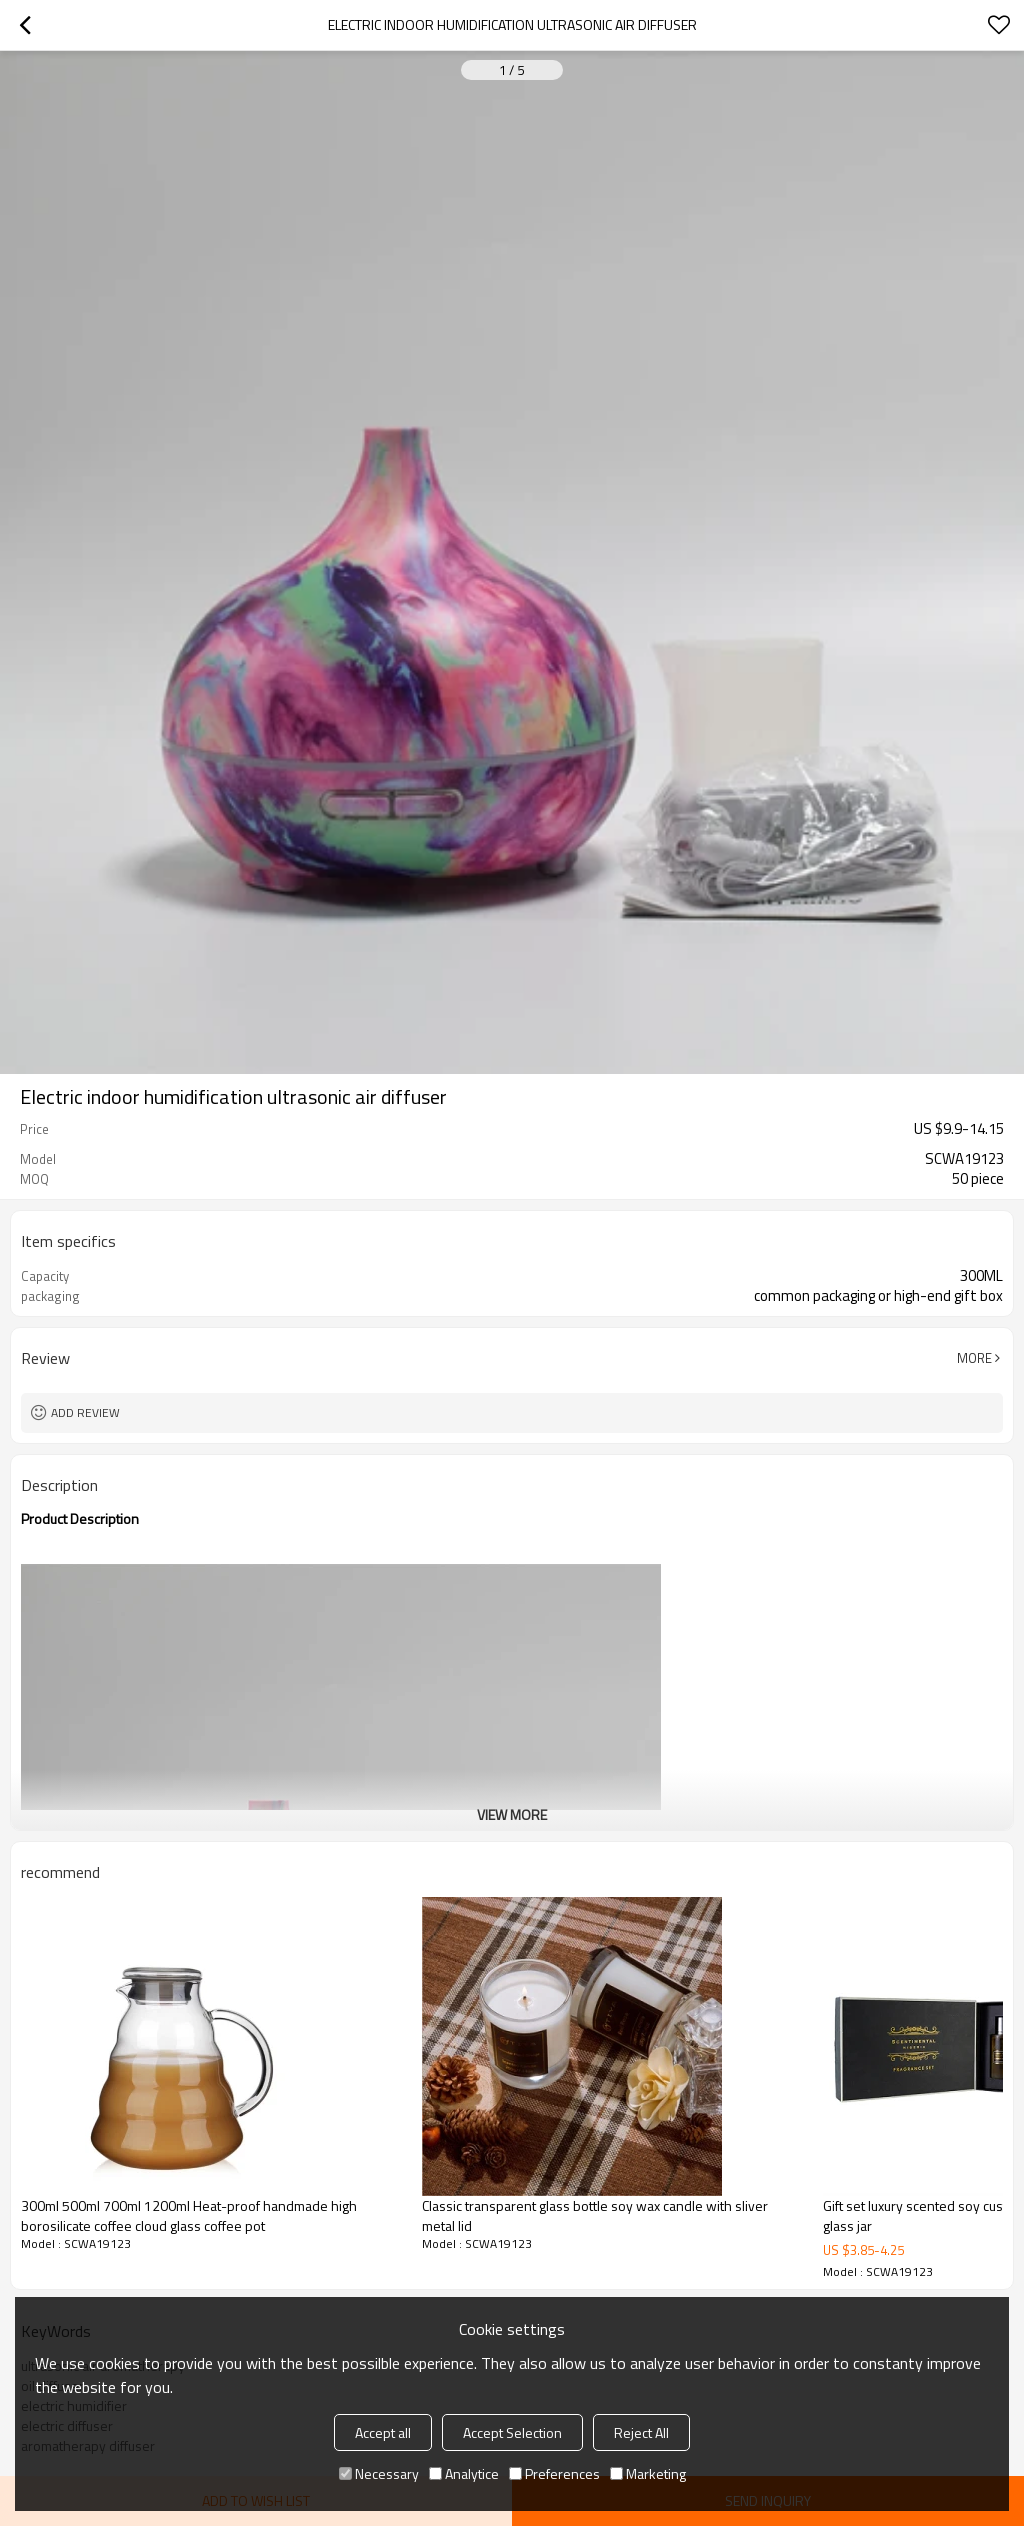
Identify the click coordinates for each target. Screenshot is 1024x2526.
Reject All (641, 2432)
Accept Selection (512, 2432)
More (974, 1358)
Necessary (379, 2473)
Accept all (383, 2432)
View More (512, 1814)
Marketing (648, 2473)
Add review (85, 1412)
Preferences (554, 2473)
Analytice (464, 2473)
